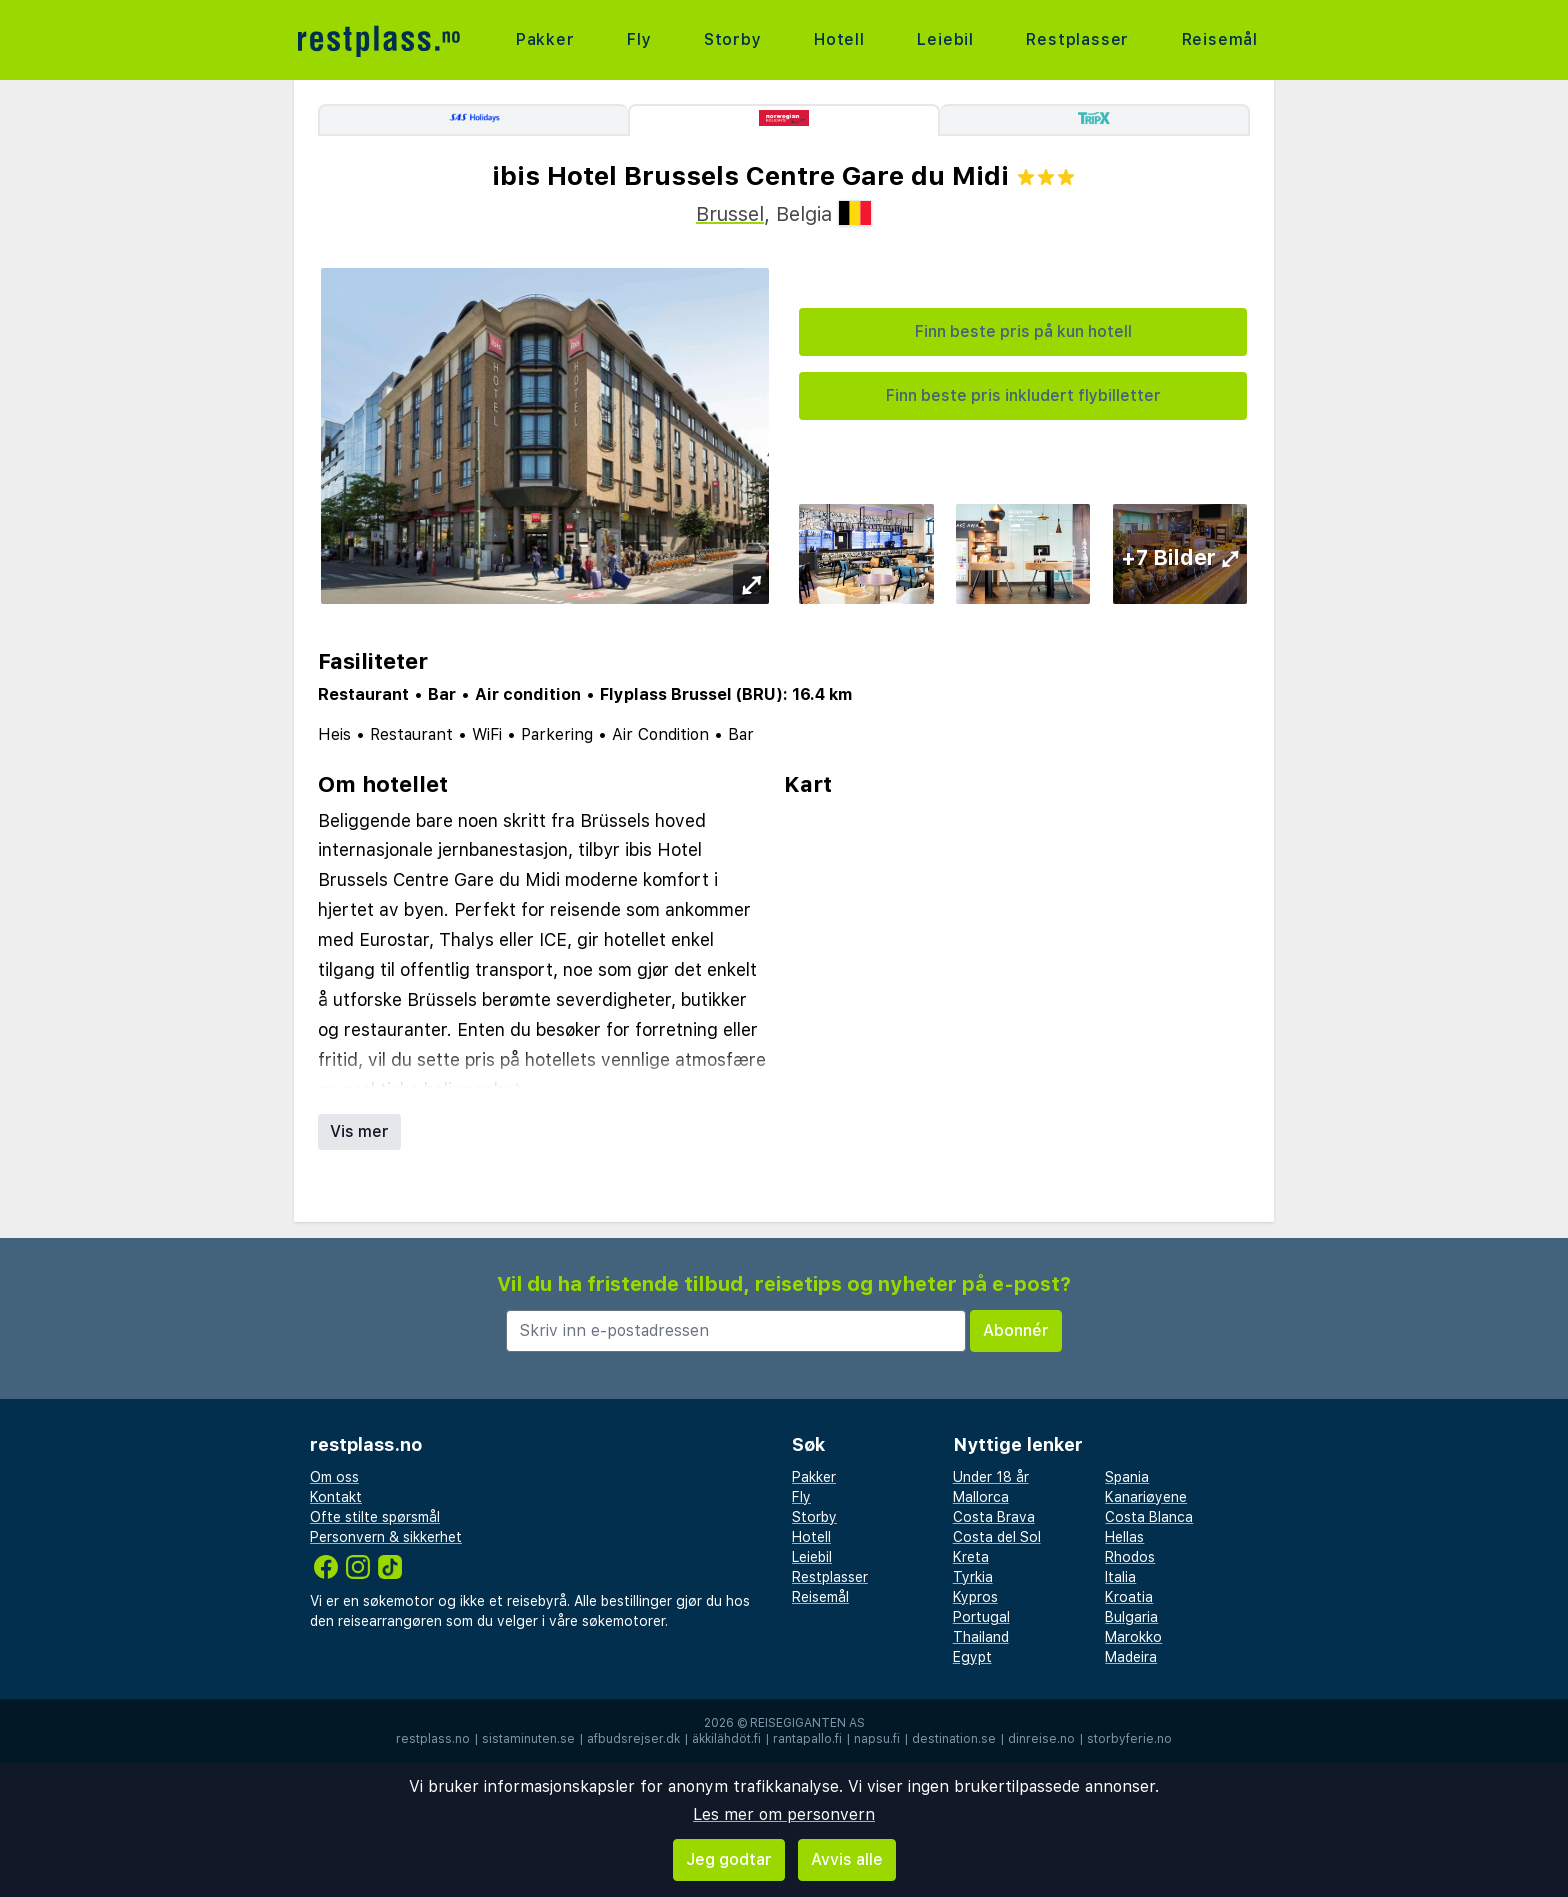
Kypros (975, 1597)
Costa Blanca (1149, 1517)
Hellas (1124, 1537)
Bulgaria (1131, 1617)
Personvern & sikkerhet (386, 1537)
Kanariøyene (1146, 1497)
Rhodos (1130, 1557)
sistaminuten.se (528, 1739)
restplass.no (433, 1739)
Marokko (1133, 1637)
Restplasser (1077, 39)
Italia (1120, 1577)
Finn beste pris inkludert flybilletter (1023, 395)
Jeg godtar (729, 1859)
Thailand (981, 1637)
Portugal (981, 1617)
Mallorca (981, 1497)
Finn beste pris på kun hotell (1023, 331)
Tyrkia (973, 1577)
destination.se (954, 1739)
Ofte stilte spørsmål (375, 1517)
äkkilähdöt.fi (726, 1739)
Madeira (1131, 1657)
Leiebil (945, 39)
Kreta (971, 1557)
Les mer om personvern (784, 1814)
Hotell (839, 39)
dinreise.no (1041, 1739)
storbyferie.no (1129, 1739)
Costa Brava (994, 1517)
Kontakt (336, 1497)
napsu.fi (877, 1739)
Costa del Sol (997, 1537)
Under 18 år (991, 1477)
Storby (733, 39)
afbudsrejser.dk (633, 1739)
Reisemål (1220, 39)
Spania (1127, 1477)
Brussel (730, 214)
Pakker (545, 39)
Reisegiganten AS (807, 1723)
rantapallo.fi (807, 1739)
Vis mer (359, 1131)
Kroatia (1129, 1597)
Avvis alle (847, 1859)
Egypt (972, 1657)
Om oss (334, 1477)
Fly (639, 39)
